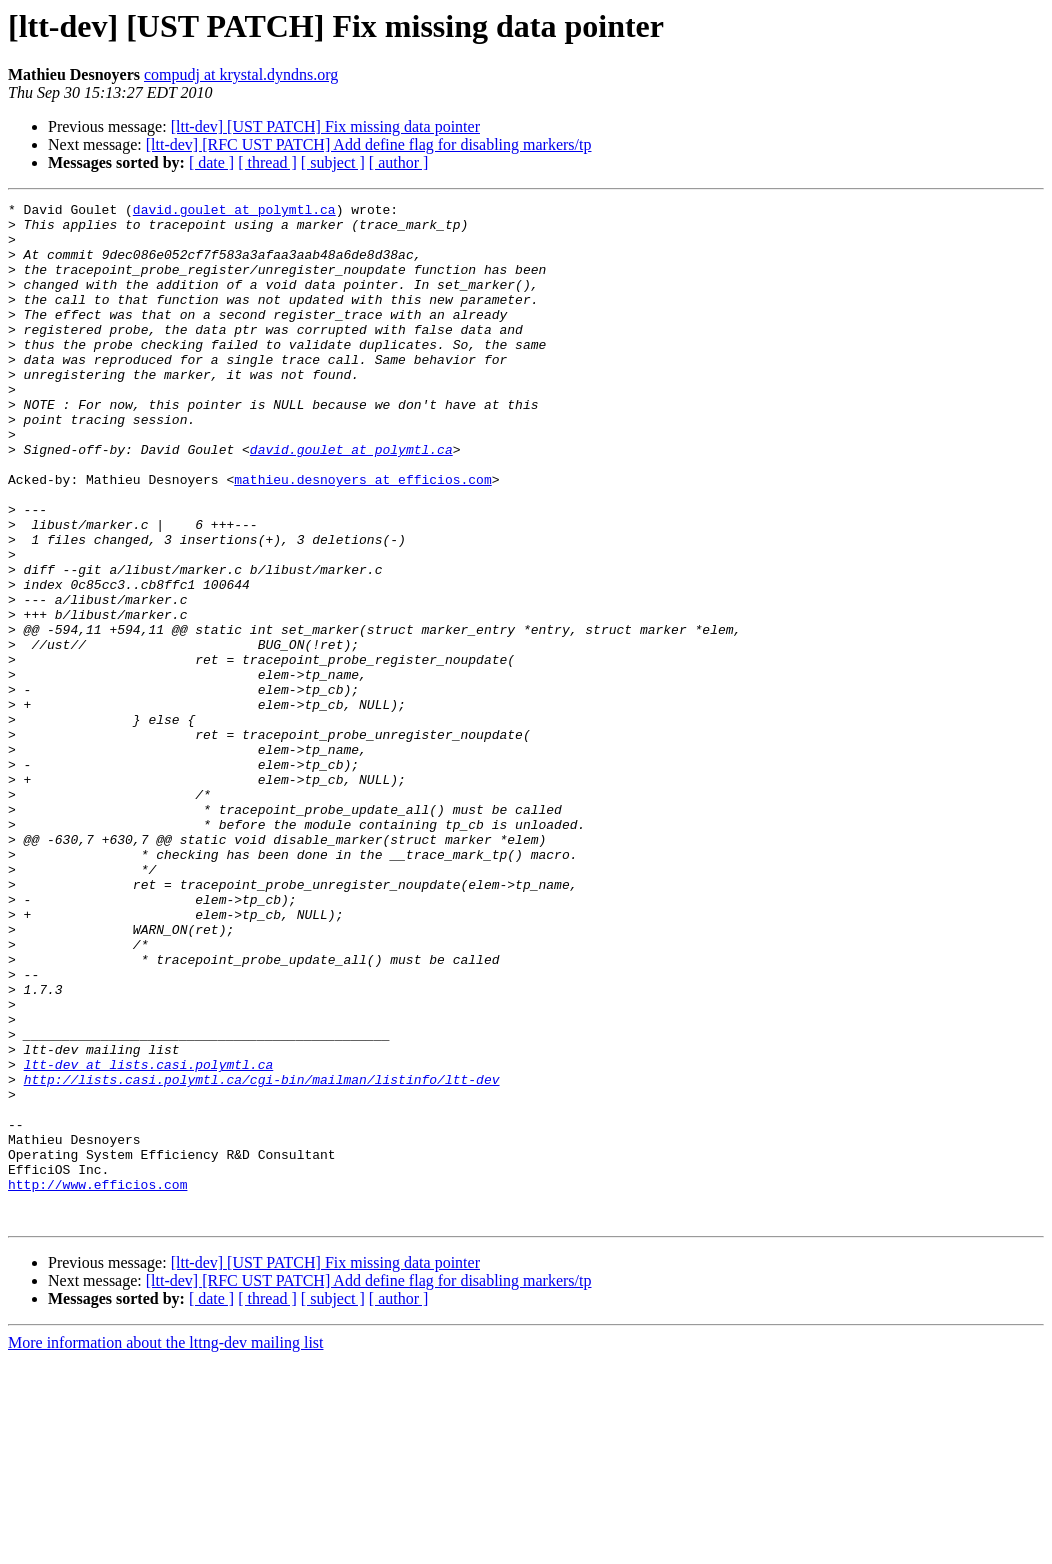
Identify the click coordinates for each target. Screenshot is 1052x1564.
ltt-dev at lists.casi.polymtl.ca (149, 1238)
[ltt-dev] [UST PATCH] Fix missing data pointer (325, 126)
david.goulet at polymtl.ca (234, 212)
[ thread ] (267, 162)
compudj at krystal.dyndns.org (241, 74)
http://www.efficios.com (97, 1382)
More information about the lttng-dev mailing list (166, 1546)
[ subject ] (333, 162)
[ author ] (399, 162)
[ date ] (211, 162)
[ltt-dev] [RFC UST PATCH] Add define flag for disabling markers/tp (369, 144)
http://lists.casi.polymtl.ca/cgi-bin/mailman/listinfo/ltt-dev (262, 1256)
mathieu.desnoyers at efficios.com (362, 536)
